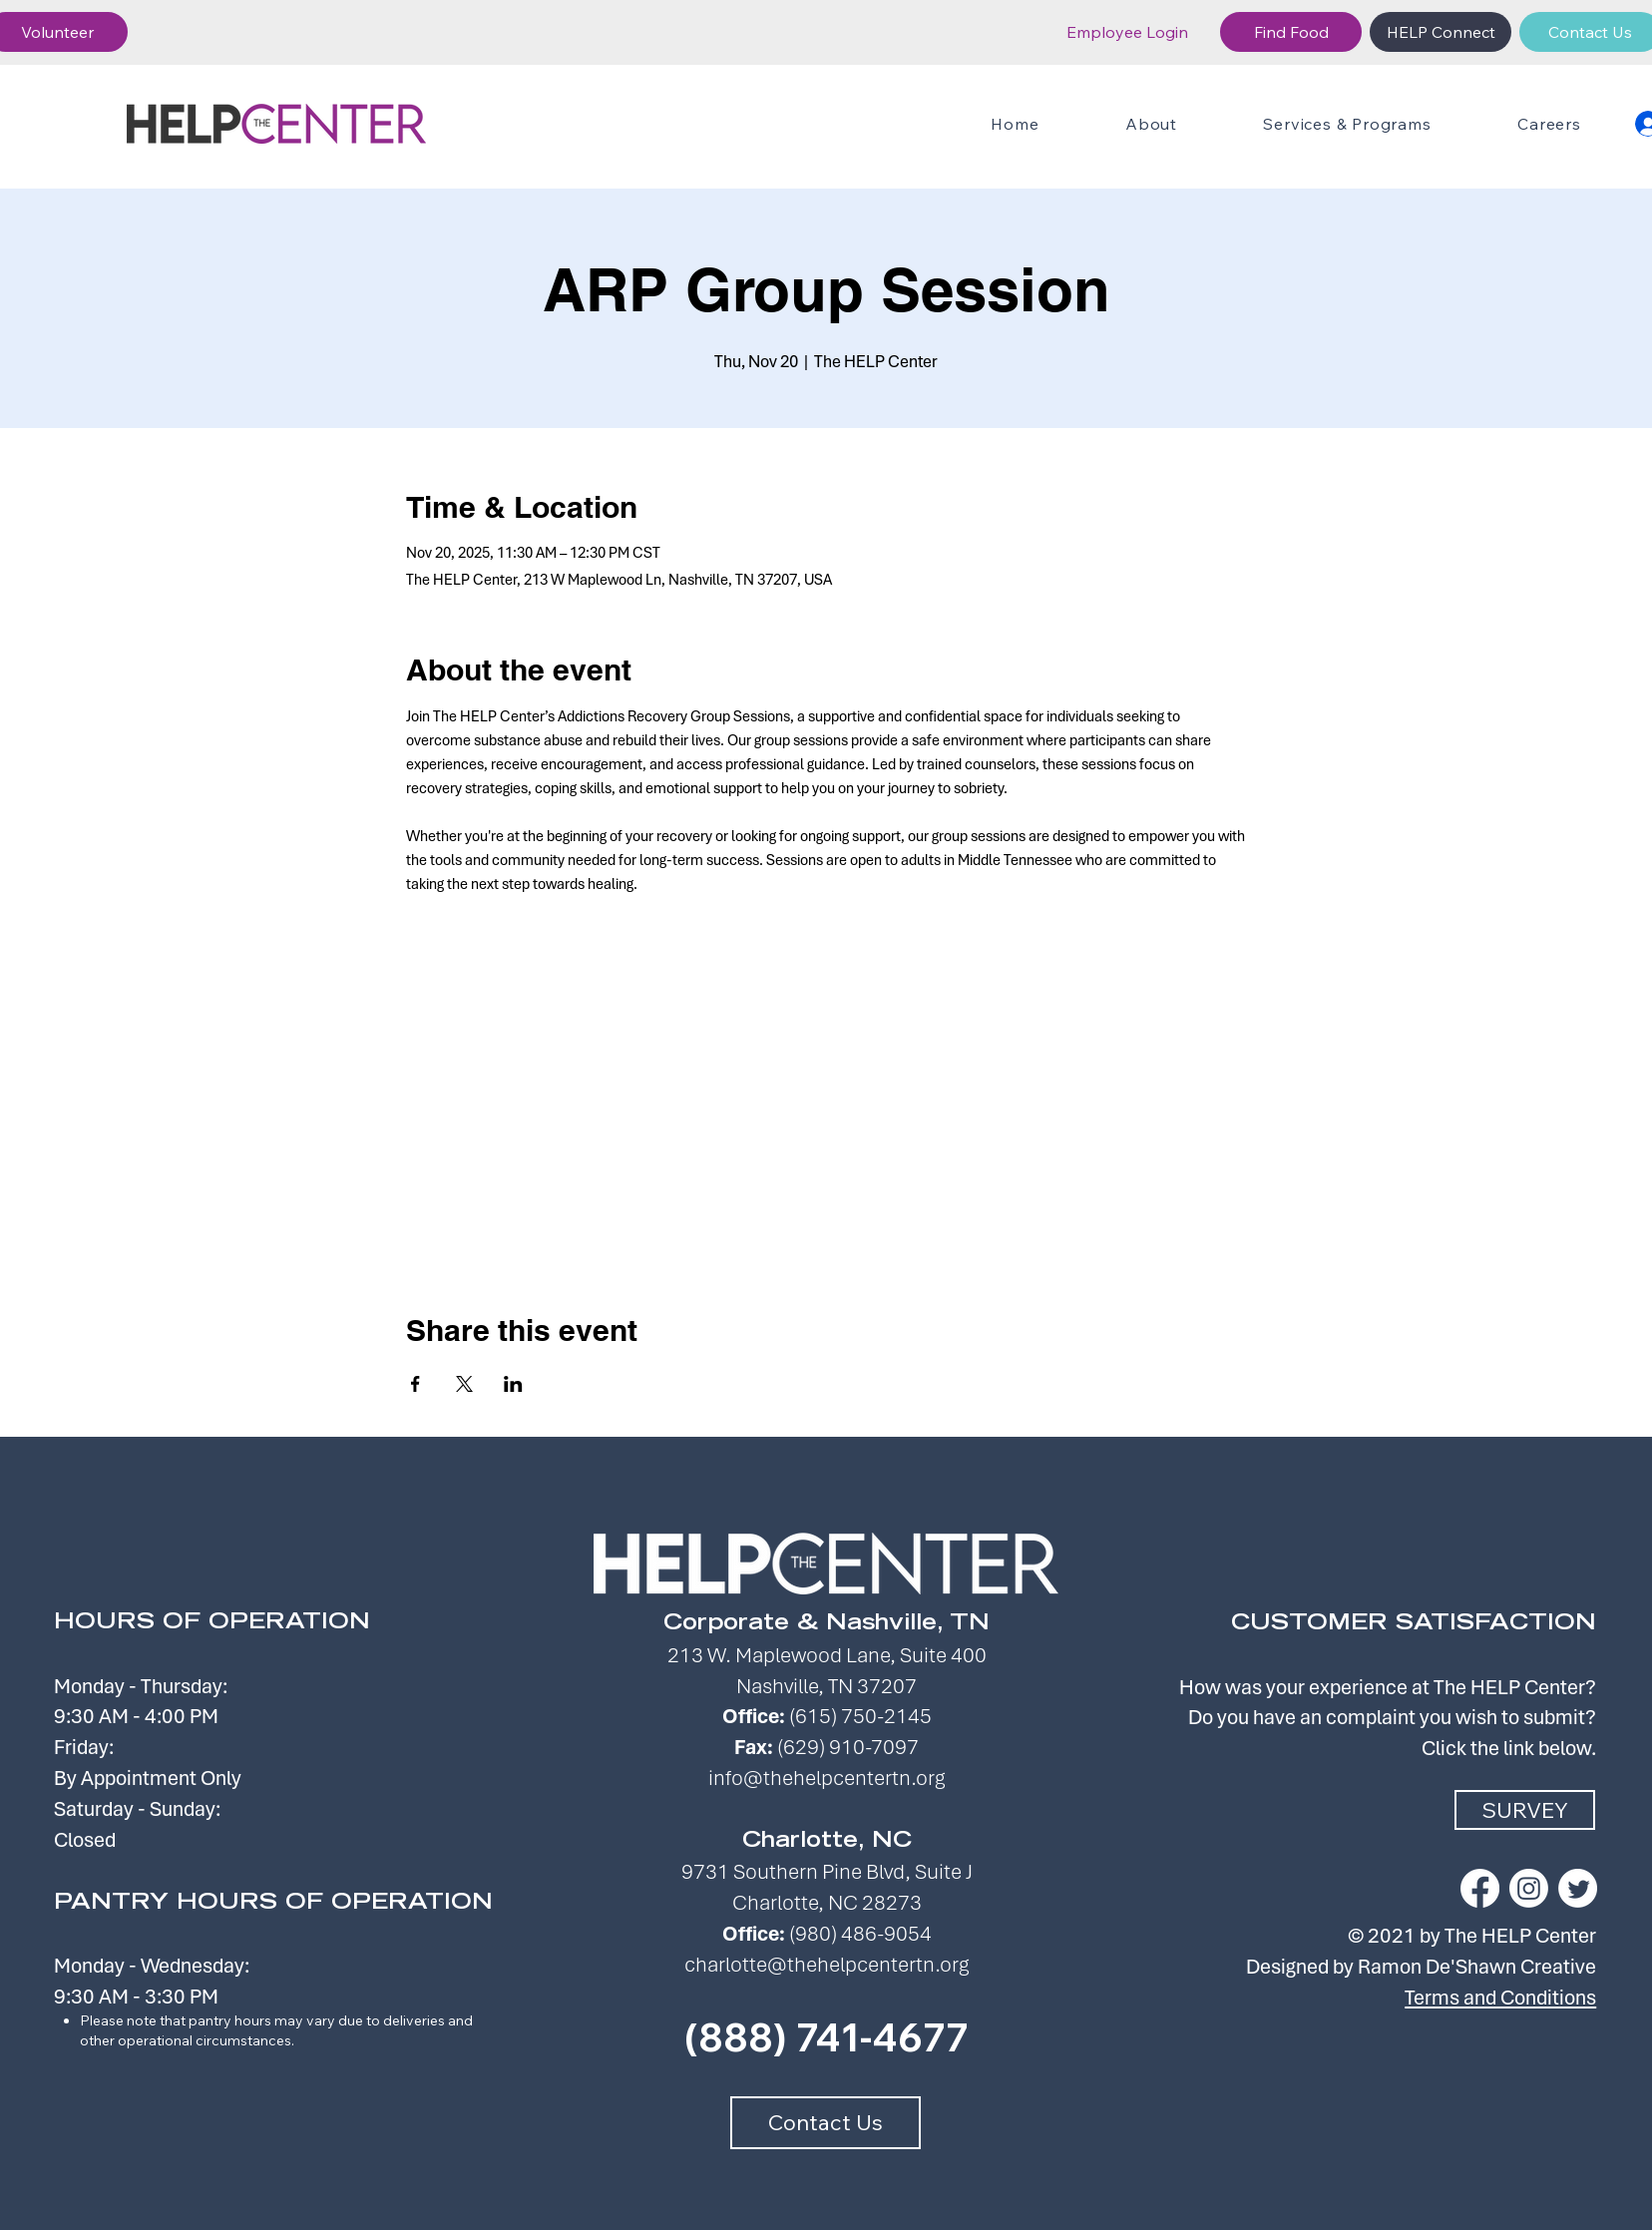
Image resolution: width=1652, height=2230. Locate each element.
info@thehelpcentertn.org (826, 1777)
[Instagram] (1528, 1888)
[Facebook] (1479, 1888)
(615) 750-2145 (860, 1715)
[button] (1347, 124)
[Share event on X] (464, 1384)
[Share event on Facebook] (415, 1384)
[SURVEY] (1524, 1810)
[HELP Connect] (1440, 32)
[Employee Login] (1127, 32)
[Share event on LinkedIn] (513, 1384)
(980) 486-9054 (860, 1933)
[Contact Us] (825, 2122)
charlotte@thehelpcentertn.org (826, 1964)
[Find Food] (1291, 32)
